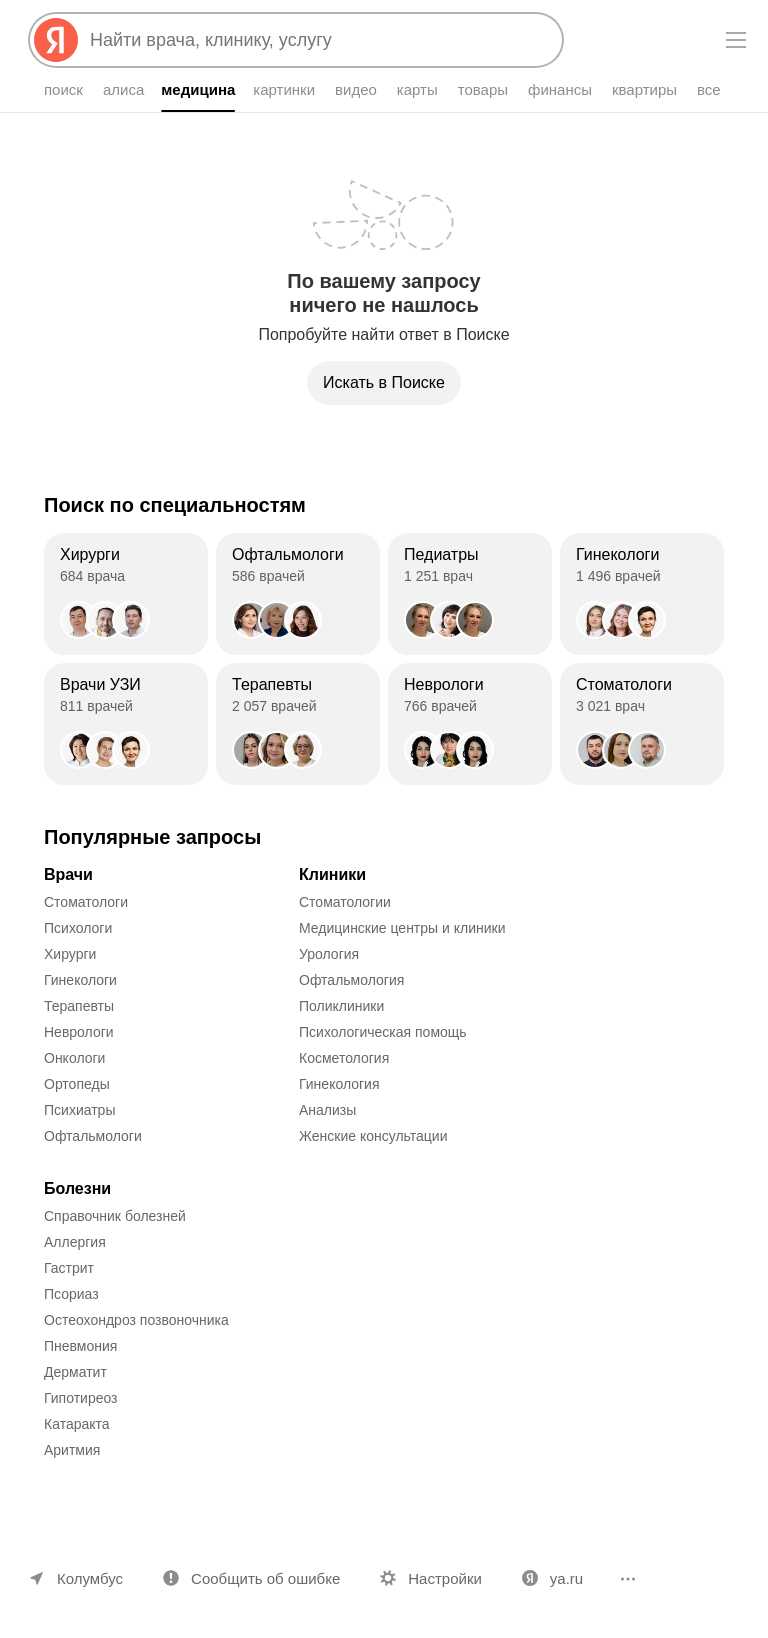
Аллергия (75, 1242)
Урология (329, 954)
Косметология (344, 1058)
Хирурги (70, 954)
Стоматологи (86, 902)
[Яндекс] (56, 40)
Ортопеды (77, 1084)
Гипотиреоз (81, 1398)
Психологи (78, 928)
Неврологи (79, 1032)
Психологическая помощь (383, 1032)
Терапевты (79, 1006)
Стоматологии (345, 902)
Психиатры (79, 1110)
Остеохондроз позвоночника (136, 1320)
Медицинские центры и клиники (402, 928)
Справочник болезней (115, 1216)
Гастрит (69, 1268)
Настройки (445, 1578)
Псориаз (71, 1294)
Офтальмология (351, 980)
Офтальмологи (93, 1136)
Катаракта (77, 1424)
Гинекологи (80, 980)
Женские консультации (373, 1136)
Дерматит (75, 1372)
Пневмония (80, 1346)
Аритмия (72, 1450)
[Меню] (736, 40)
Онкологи (74, 1058)
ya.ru (566, 1578)
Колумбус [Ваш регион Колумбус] (90, 1578)
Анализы (327, 1110)
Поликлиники (341, 1006)
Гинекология (339, 1084)
